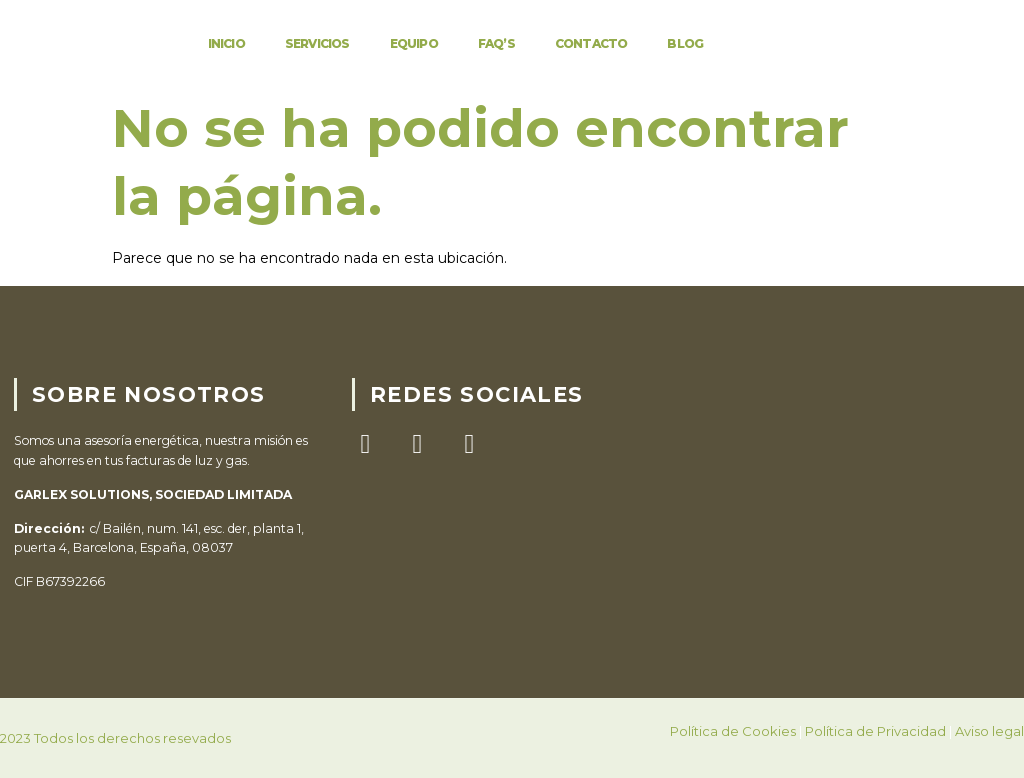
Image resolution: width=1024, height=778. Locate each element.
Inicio (226, 43)
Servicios (317, 43)
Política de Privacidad (875, 731)
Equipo (414, 43)
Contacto (591, 43)
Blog (685, 43)
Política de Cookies (733, 731)
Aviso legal (989, 731)
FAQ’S (496, 43)
